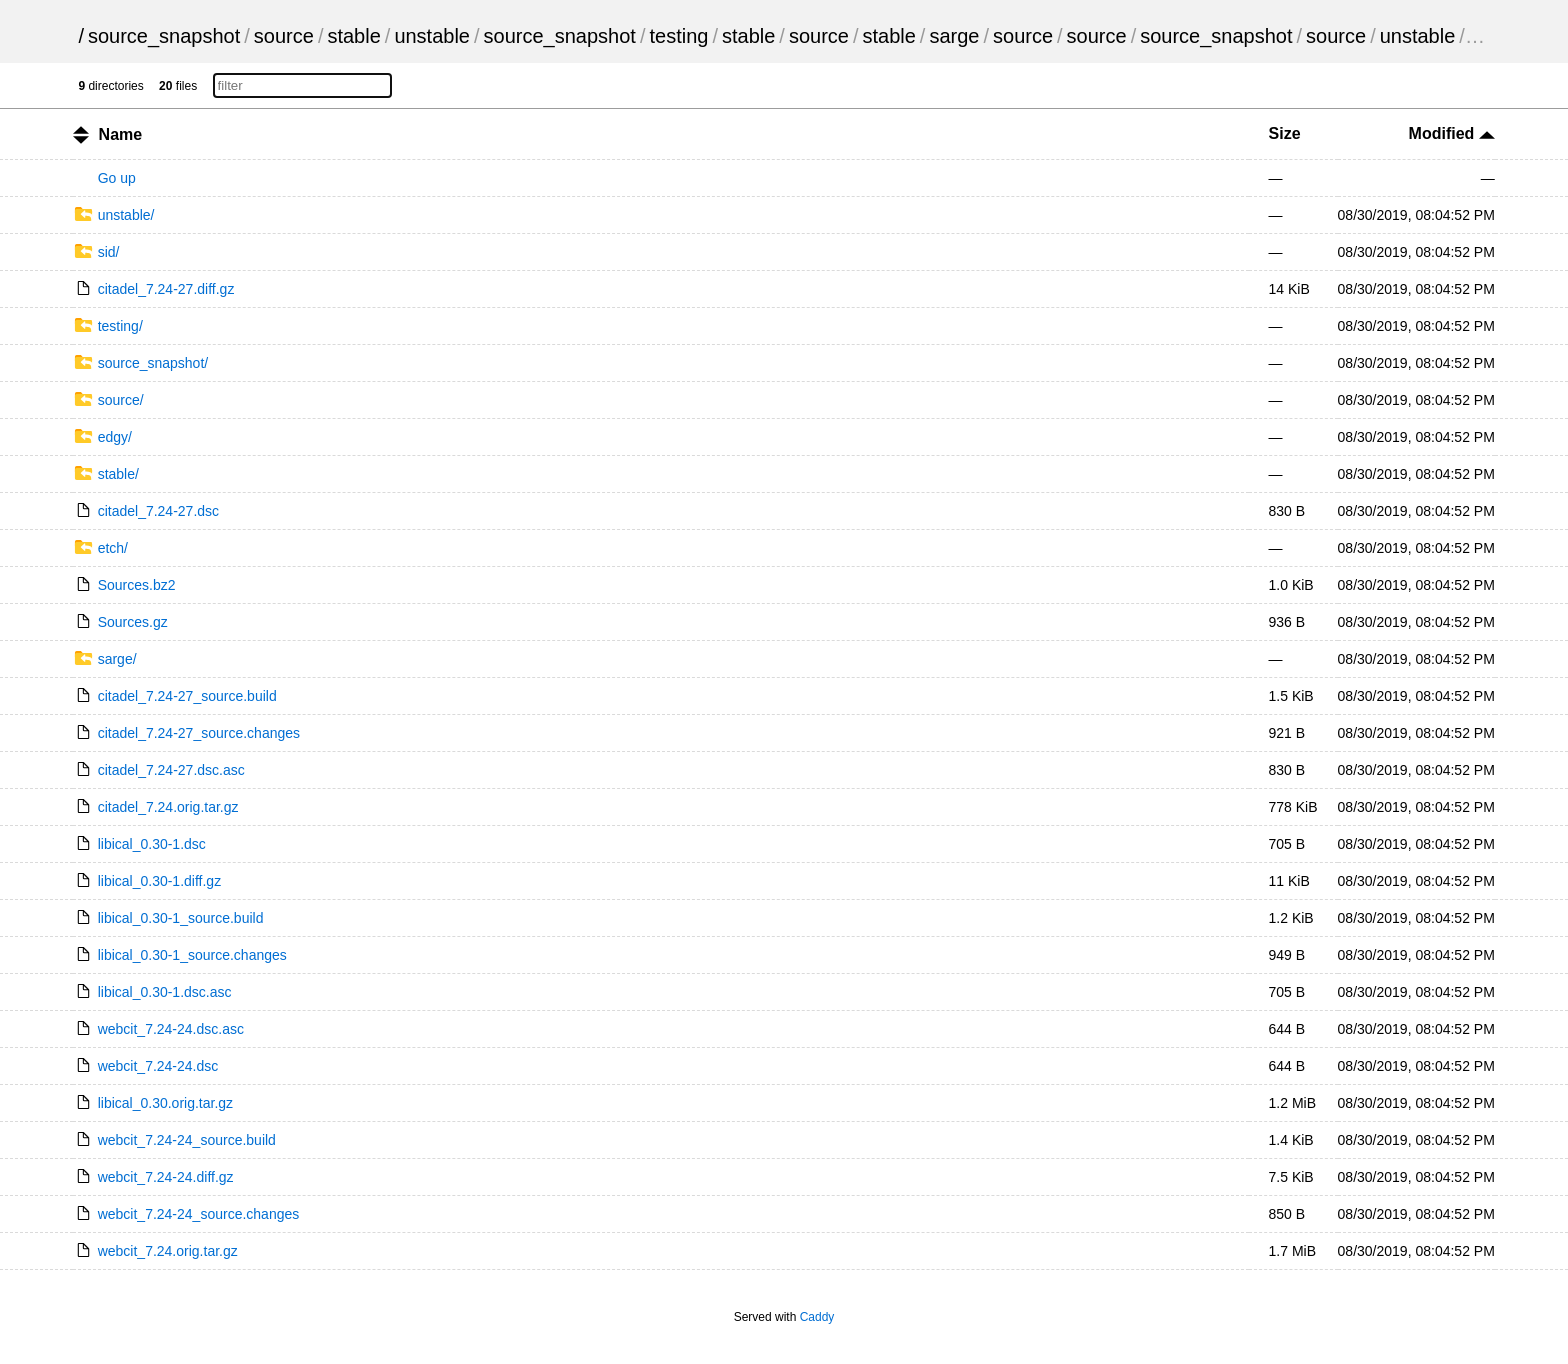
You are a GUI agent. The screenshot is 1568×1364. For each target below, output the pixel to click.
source (284, 36)
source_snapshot (164, 36)
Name (121, 134)
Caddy (817, 1317)
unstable (432, 36)
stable (353, 36)
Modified (1452, 133)
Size (1285, 133)
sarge (954, 36)
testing (678, 36)
